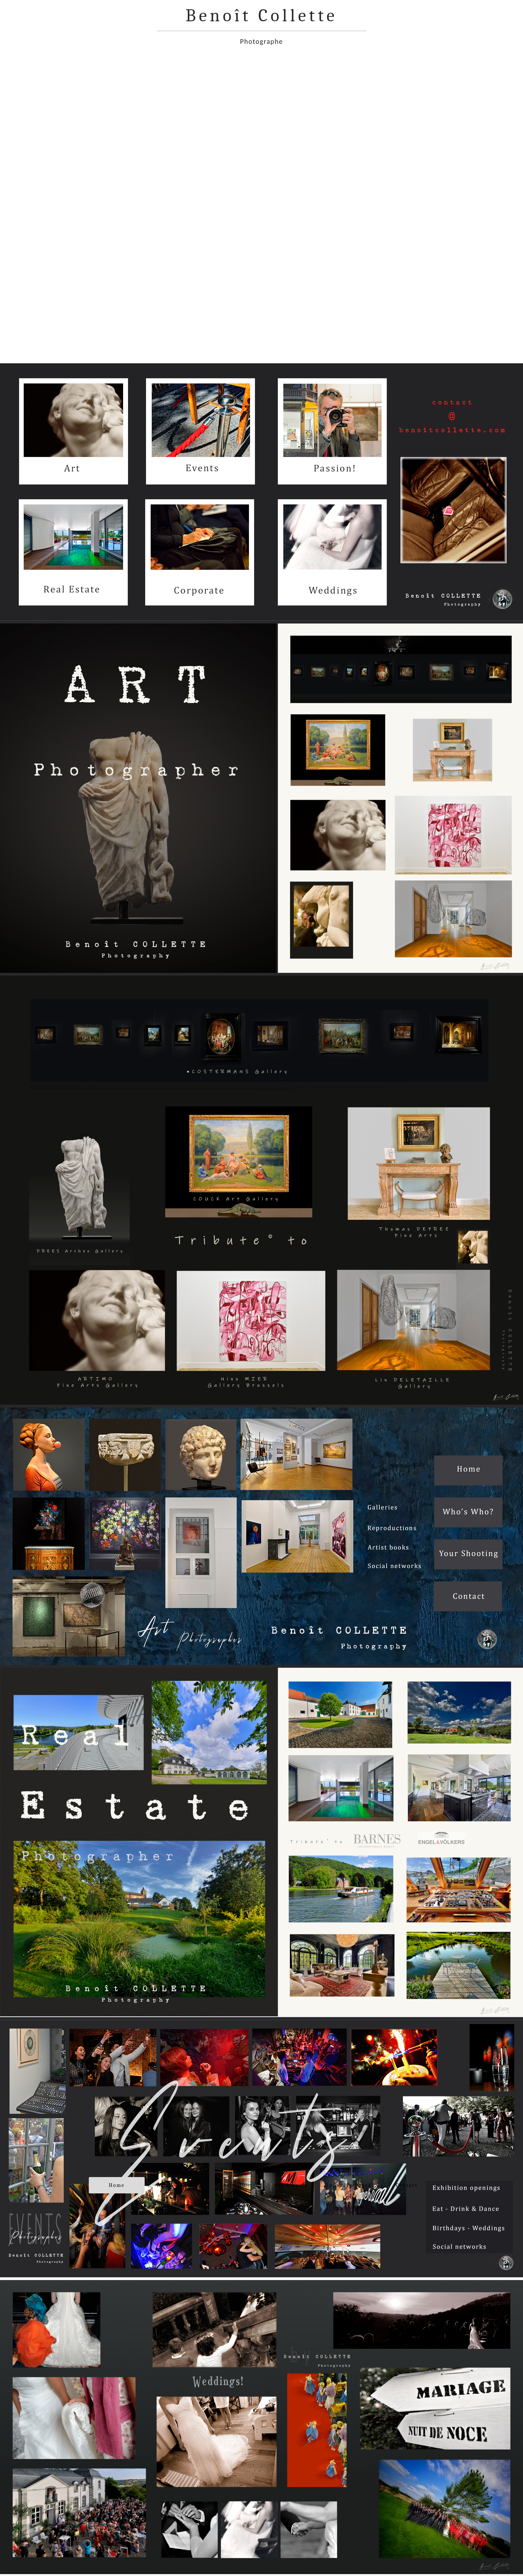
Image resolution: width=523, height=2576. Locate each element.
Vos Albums (290, 2185)
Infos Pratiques (349, 2185)
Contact (407, 2185)
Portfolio (233, 2185)
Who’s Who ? (174, 2185)
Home (117, 2185)
